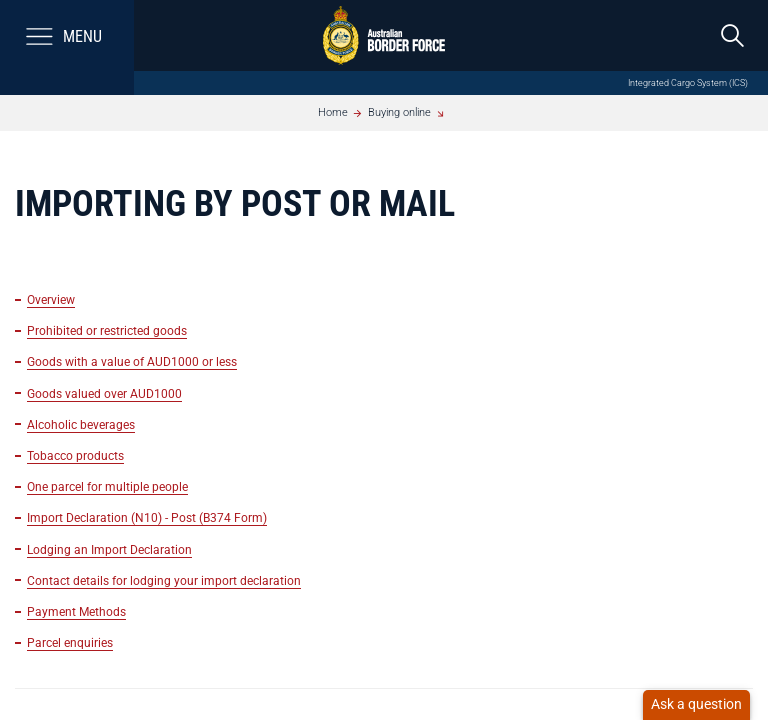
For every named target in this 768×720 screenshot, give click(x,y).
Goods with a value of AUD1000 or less (132, 361)
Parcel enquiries (70, 642)
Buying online (399, 112)
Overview (51, 299)
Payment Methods (76, 611)
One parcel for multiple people (107, 486)
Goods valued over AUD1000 (104, 393)
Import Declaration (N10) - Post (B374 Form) (147, 517)
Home (333, 112)
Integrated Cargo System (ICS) (688, 82)
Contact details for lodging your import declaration (164, 580)
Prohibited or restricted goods (107, 330)
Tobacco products (75, 455)
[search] (732, 35)
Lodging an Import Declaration (109, 549)
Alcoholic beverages (81, 424)
